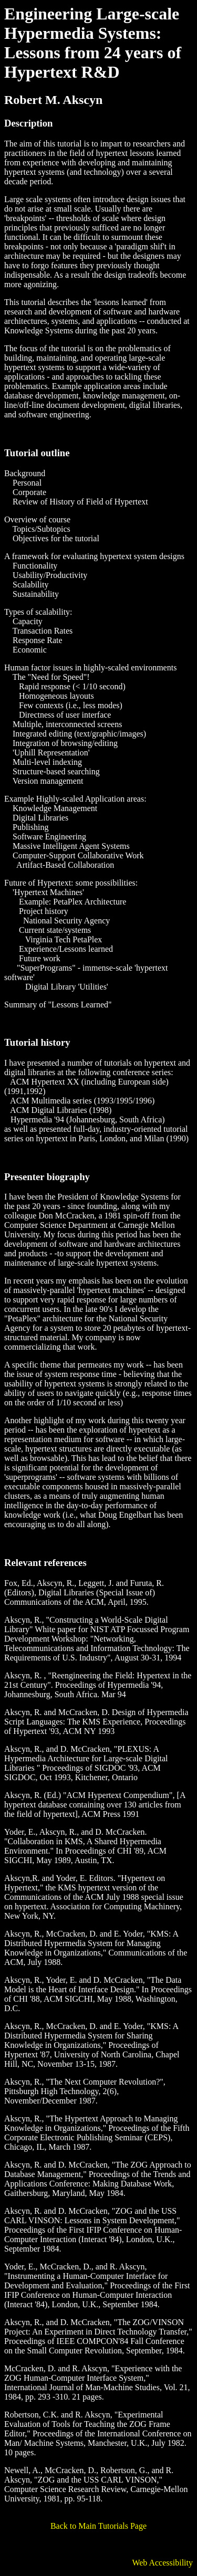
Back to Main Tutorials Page (98, 2525)
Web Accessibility (162, 2562)
